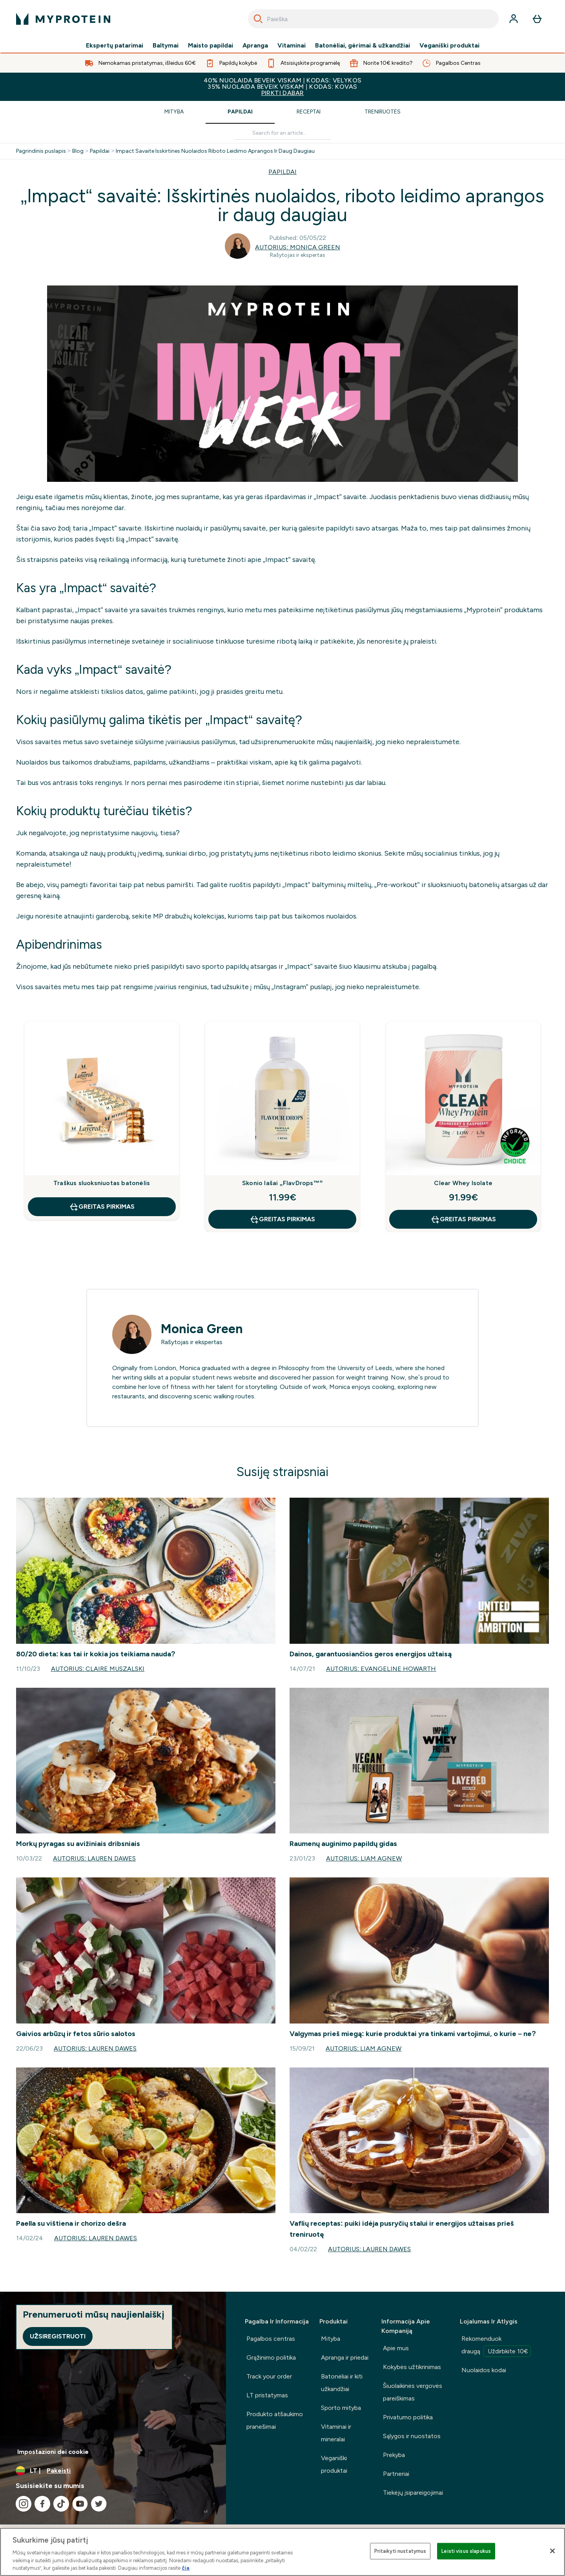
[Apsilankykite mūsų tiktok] (61, 2504)
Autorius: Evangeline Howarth (381, 1668)
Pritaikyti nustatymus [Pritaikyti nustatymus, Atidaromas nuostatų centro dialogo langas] (400, 2551)
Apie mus (396, 2348)
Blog (78, 151)
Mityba (174, 111)
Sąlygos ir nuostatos (412, 2436)
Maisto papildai (210, 45)
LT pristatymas (267, 2395)
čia (186, 2568)
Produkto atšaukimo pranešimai (274, 2420)
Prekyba (394, 2455)
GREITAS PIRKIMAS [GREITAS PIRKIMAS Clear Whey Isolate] (463, 1219)
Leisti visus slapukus (466, 2551)
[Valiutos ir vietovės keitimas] (113, 2470)
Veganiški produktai (449, 45)
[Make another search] (282, 133)
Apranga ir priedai (344, 2357)
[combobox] (373, 18)
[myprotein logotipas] (63, 19)
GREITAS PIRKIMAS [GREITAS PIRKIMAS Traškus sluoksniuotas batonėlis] (102, 1206)
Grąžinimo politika (271, 2357)
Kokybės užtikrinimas (412, 2367)
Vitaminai (291, 45)
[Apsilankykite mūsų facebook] (42, 2504)
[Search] (258, 18)
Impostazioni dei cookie (53, 2451)
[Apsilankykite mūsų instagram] (23, 2504)
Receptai (309, 111)
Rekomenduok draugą (496, 2346)
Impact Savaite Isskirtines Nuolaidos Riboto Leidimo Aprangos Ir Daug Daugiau (215, 151)
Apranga (255, 45)
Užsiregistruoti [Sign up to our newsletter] (58, 2336)
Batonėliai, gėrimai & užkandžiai (362, 45)
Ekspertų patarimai (114, 45)
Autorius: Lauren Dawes (94, 1858)
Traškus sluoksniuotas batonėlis (101, 1183)
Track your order (269, 2376)
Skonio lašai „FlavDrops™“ (282, 1183)
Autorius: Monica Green (297, 247)
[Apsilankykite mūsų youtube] (80, 2504)
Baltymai (166, 45)
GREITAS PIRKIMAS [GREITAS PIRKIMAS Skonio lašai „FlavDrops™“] (282, 1219)
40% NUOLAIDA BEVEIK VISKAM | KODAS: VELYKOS (282, 87)
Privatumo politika (408, 2417)
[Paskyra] (513, 18)
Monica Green (202, 1329)
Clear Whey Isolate (463, 1183)
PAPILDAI (282, 172)
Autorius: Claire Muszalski (97, 1668)
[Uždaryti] (552, 2551)
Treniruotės (383, 111)
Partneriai (396, 2473)
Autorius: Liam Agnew (364, 1858)
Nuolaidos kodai (483, 2370)
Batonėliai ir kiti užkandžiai (342, 2383)
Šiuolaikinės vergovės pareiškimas (412, 2392)
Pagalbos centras (270, 2338)
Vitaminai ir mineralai (336, 2433)
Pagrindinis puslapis (41, 151)
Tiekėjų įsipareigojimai (413, 2492)
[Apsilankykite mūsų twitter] (99, 2504)
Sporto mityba (341, 2407)
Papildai (240, 111)
